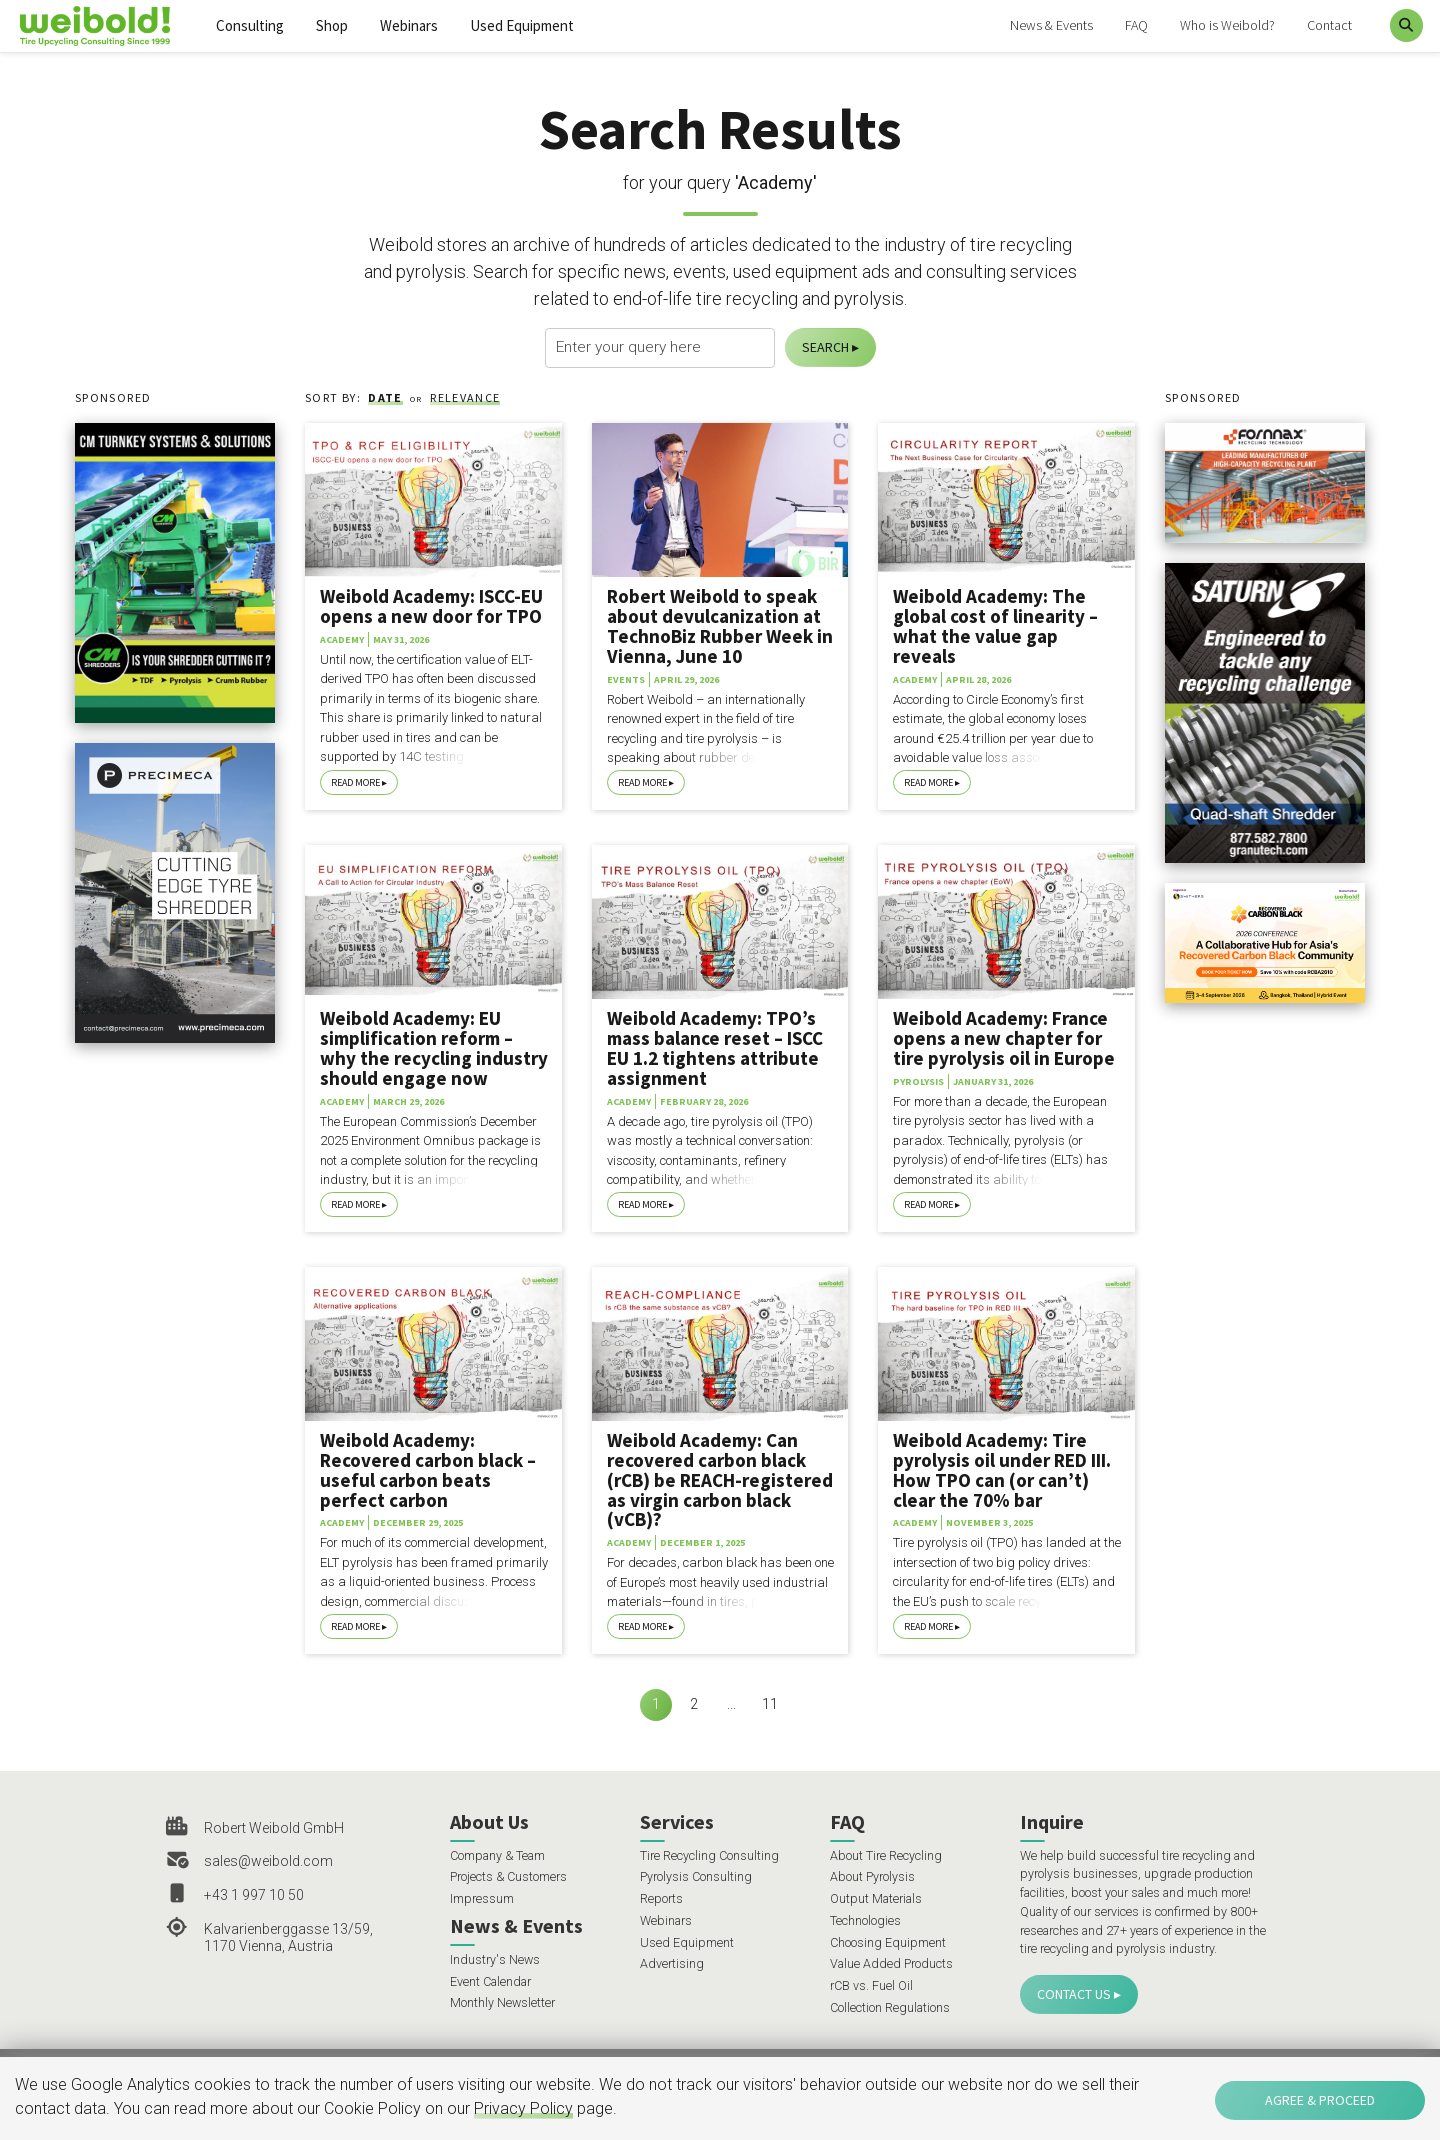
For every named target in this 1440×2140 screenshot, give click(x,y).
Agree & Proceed (1320, 2100)
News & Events (1051, 25)
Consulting (250, 25)
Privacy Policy (523, 2108)
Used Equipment (522, 25)
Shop (332, 25)
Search (825, 347)
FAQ (1136, 25)
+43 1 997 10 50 (254, 1895)
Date (385, 397)
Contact (1329, 25)
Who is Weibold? (1227, 25)
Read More (355, 782)
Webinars (409, 25)
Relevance (465, 397)
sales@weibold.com (268, 1861)
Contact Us (1074, 1994)
